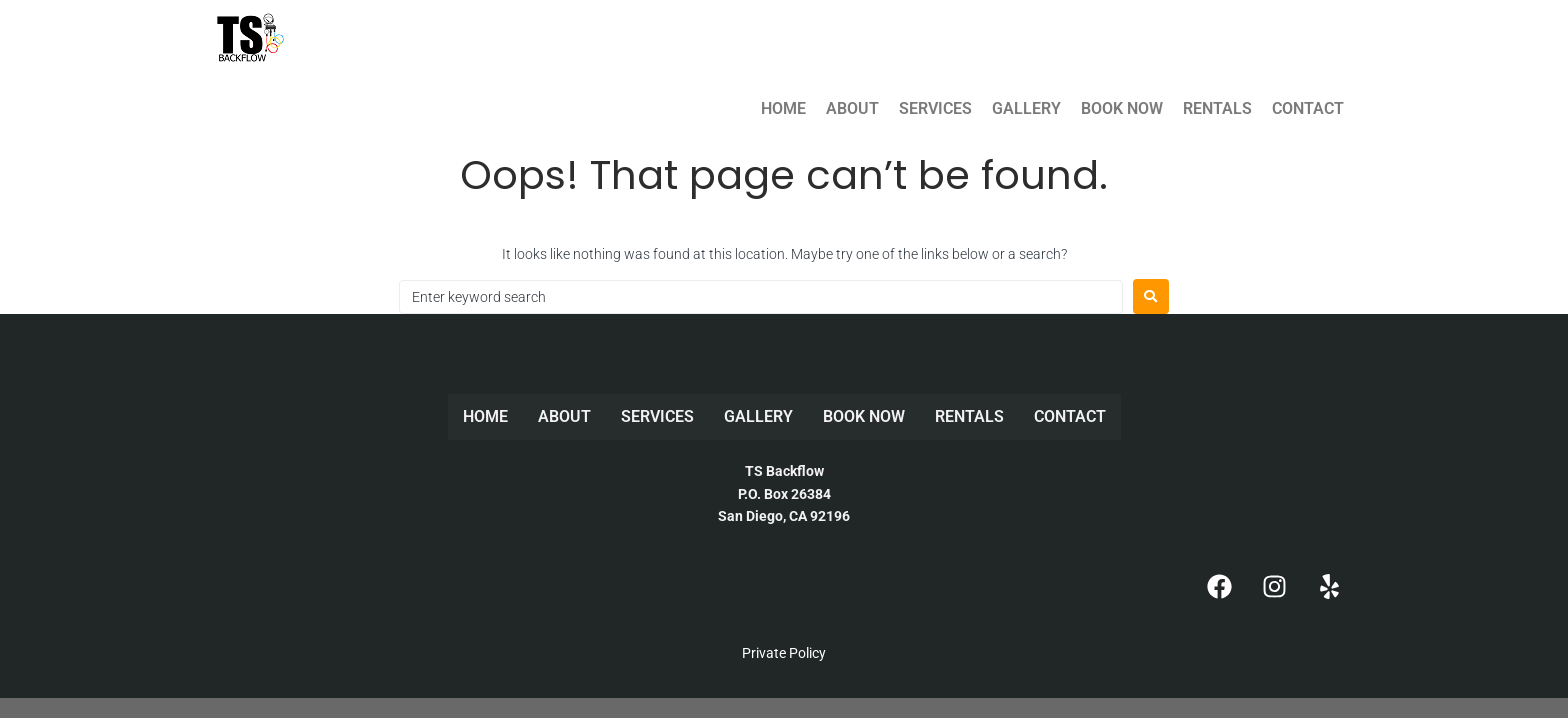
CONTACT (1308, 108)
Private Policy (784, 653)
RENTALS (1217, 108)
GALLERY (1026, 108)
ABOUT (852, 108)
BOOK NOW (1122, 108)
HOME (783, 108)
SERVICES (935, 108)
